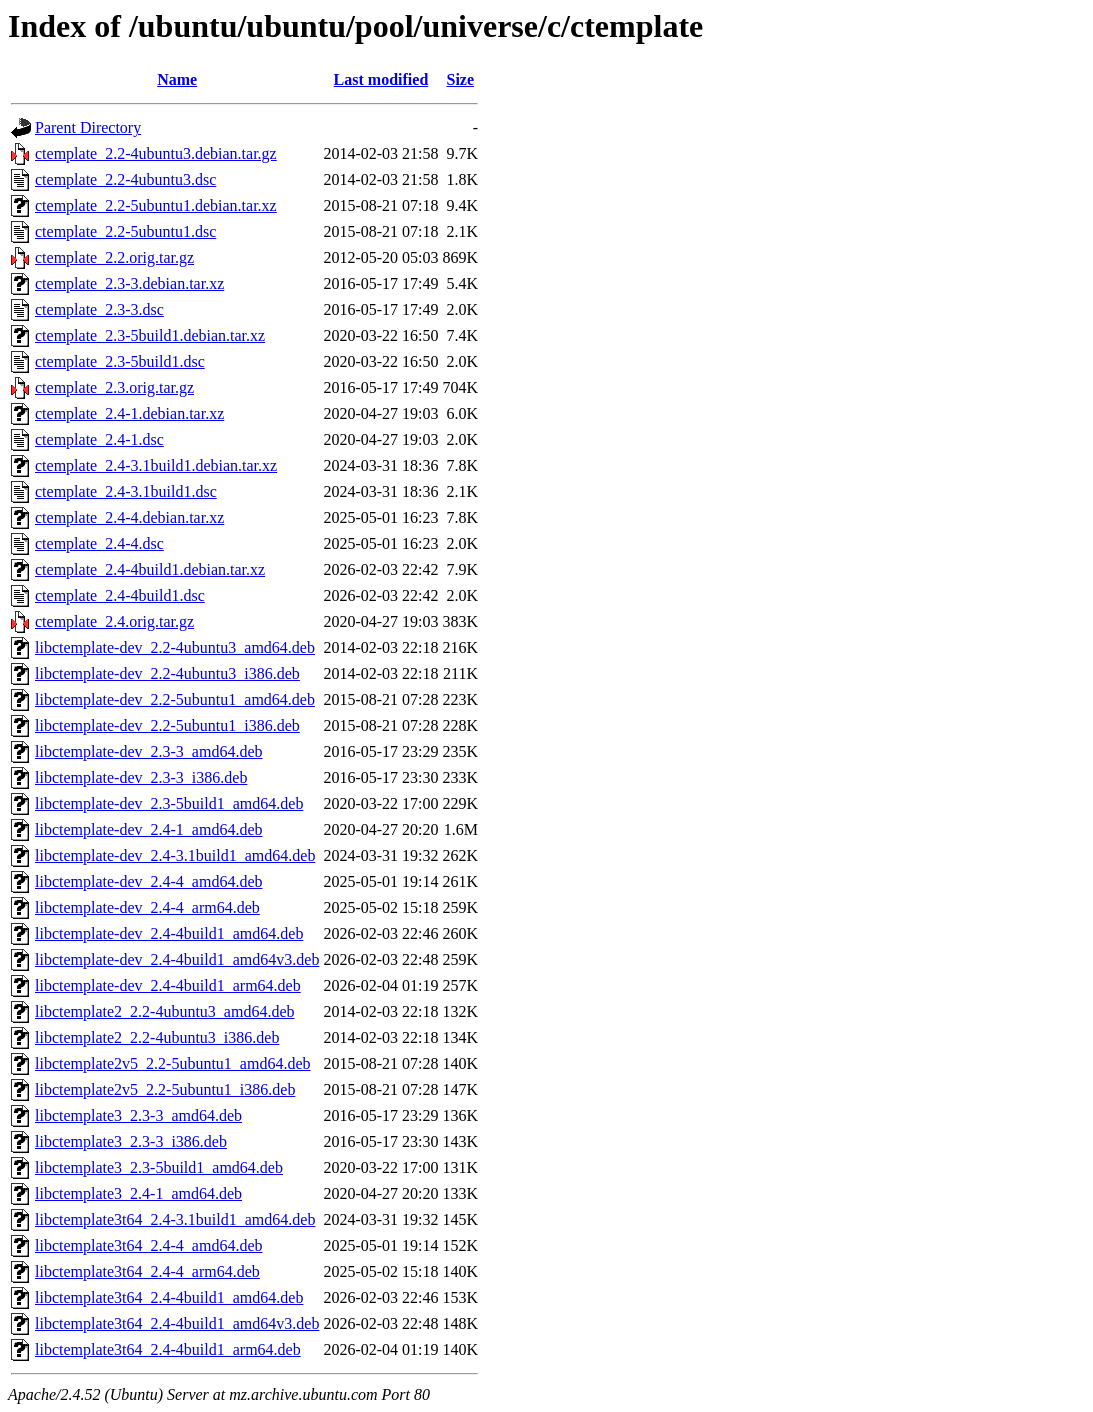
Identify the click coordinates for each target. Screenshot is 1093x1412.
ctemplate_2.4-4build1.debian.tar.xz (150, 569)
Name (177, 79)
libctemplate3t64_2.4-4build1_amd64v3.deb (177, 1323)
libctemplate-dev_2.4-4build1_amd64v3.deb (177, 959)
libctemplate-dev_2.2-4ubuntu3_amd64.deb (175, 647)
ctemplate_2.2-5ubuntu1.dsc (125, 231)
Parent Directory (88, 127)
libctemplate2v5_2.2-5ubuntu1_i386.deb (165, 1089)
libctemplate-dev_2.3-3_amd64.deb (148, 751)
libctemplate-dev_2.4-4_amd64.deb (148, 881)
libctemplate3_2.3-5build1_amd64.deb (159, 1167)
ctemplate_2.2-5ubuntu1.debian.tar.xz (156, 205)
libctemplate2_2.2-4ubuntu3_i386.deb (157, 1037)
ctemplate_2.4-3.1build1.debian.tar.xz (156, 465)
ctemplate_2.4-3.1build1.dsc (126, 491)
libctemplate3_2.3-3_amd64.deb (138, 1115)
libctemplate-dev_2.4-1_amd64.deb (148, 829)
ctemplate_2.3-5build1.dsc (120, 361)
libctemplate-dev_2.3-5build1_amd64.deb (169, 803)
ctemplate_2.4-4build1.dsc (120, 595)
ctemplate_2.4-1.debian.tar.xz (129, 413)
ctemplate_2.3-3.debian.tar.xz (129, 283)
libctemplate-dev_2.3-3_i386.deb (141, 777)
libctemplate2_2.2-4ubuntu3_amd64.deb (165, 1011)
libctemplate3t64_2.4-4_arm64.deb (147, 1271)
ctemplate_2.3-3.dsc (99, 309)
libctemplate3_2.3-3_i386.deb (131, 1141)
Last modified (381, 79)
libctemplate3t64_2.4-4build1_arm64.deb (168, 1349)
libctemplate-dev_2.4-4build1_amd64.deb (169, 933)
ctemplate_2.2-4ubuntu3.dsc (125, 179)
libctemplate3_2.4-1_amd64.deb (138, 1193)
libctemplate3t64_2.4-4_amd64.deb (149, 1245)
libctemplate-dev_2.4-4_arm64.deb (147, 907)
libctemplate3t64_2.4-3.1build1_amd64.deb (175, 1219)
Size (461, 79)
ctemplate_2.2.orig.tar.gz (114, 257)
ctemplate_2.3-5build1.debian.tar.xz (150, 335)
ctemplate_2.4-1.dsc (99, 439)
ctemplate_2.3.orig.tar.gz (114, 387)
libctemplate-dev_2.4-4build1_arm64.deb (168, 985)
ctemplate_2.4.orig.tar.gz (114, 621)
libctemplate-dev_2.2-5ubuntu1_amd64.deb (175, 699)
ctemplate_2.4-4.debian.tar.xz (129, 517)
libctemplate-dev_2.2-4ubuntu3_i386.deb (167, 673)
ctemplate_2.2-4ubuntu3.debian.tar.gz (156, 153)
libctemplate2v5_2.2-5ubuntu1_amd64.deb (173, 1063)
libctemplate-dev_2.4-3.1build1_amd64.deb (175, 855)
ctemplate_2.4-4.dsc (99, 543)
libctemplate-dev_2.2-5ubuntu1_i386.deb (167, 725)
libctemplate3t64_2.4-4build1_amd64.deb (169, 1297)
